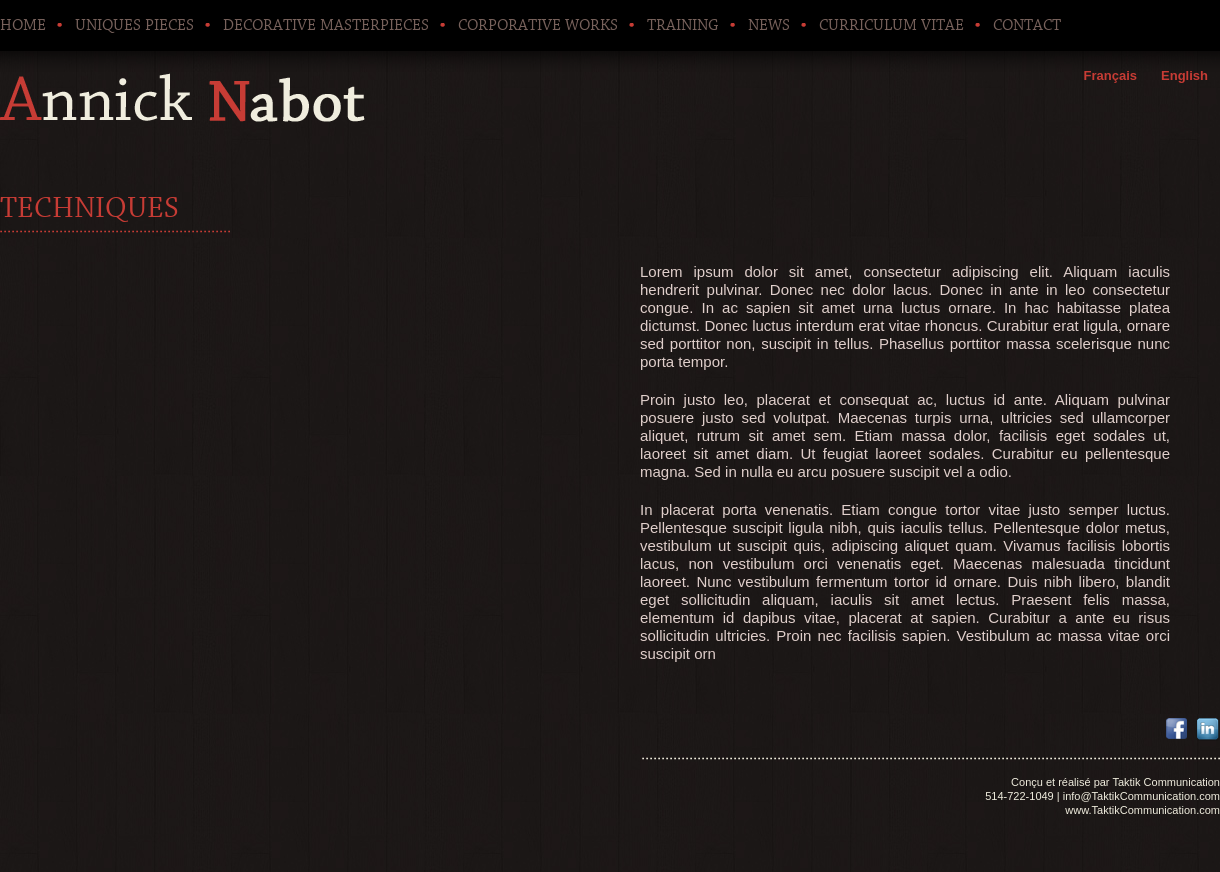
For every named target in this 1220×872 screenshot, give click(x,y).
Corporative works (538, 25)
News (769, 25)
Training (683, 25)
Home (23, 25)
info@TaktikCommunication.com (1141, 796)
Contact (1027, 25)
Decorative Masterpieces (326, 25)
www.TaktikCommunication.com (1142, 810)
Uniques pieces (134, 25)
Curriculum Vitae (891, 25)
